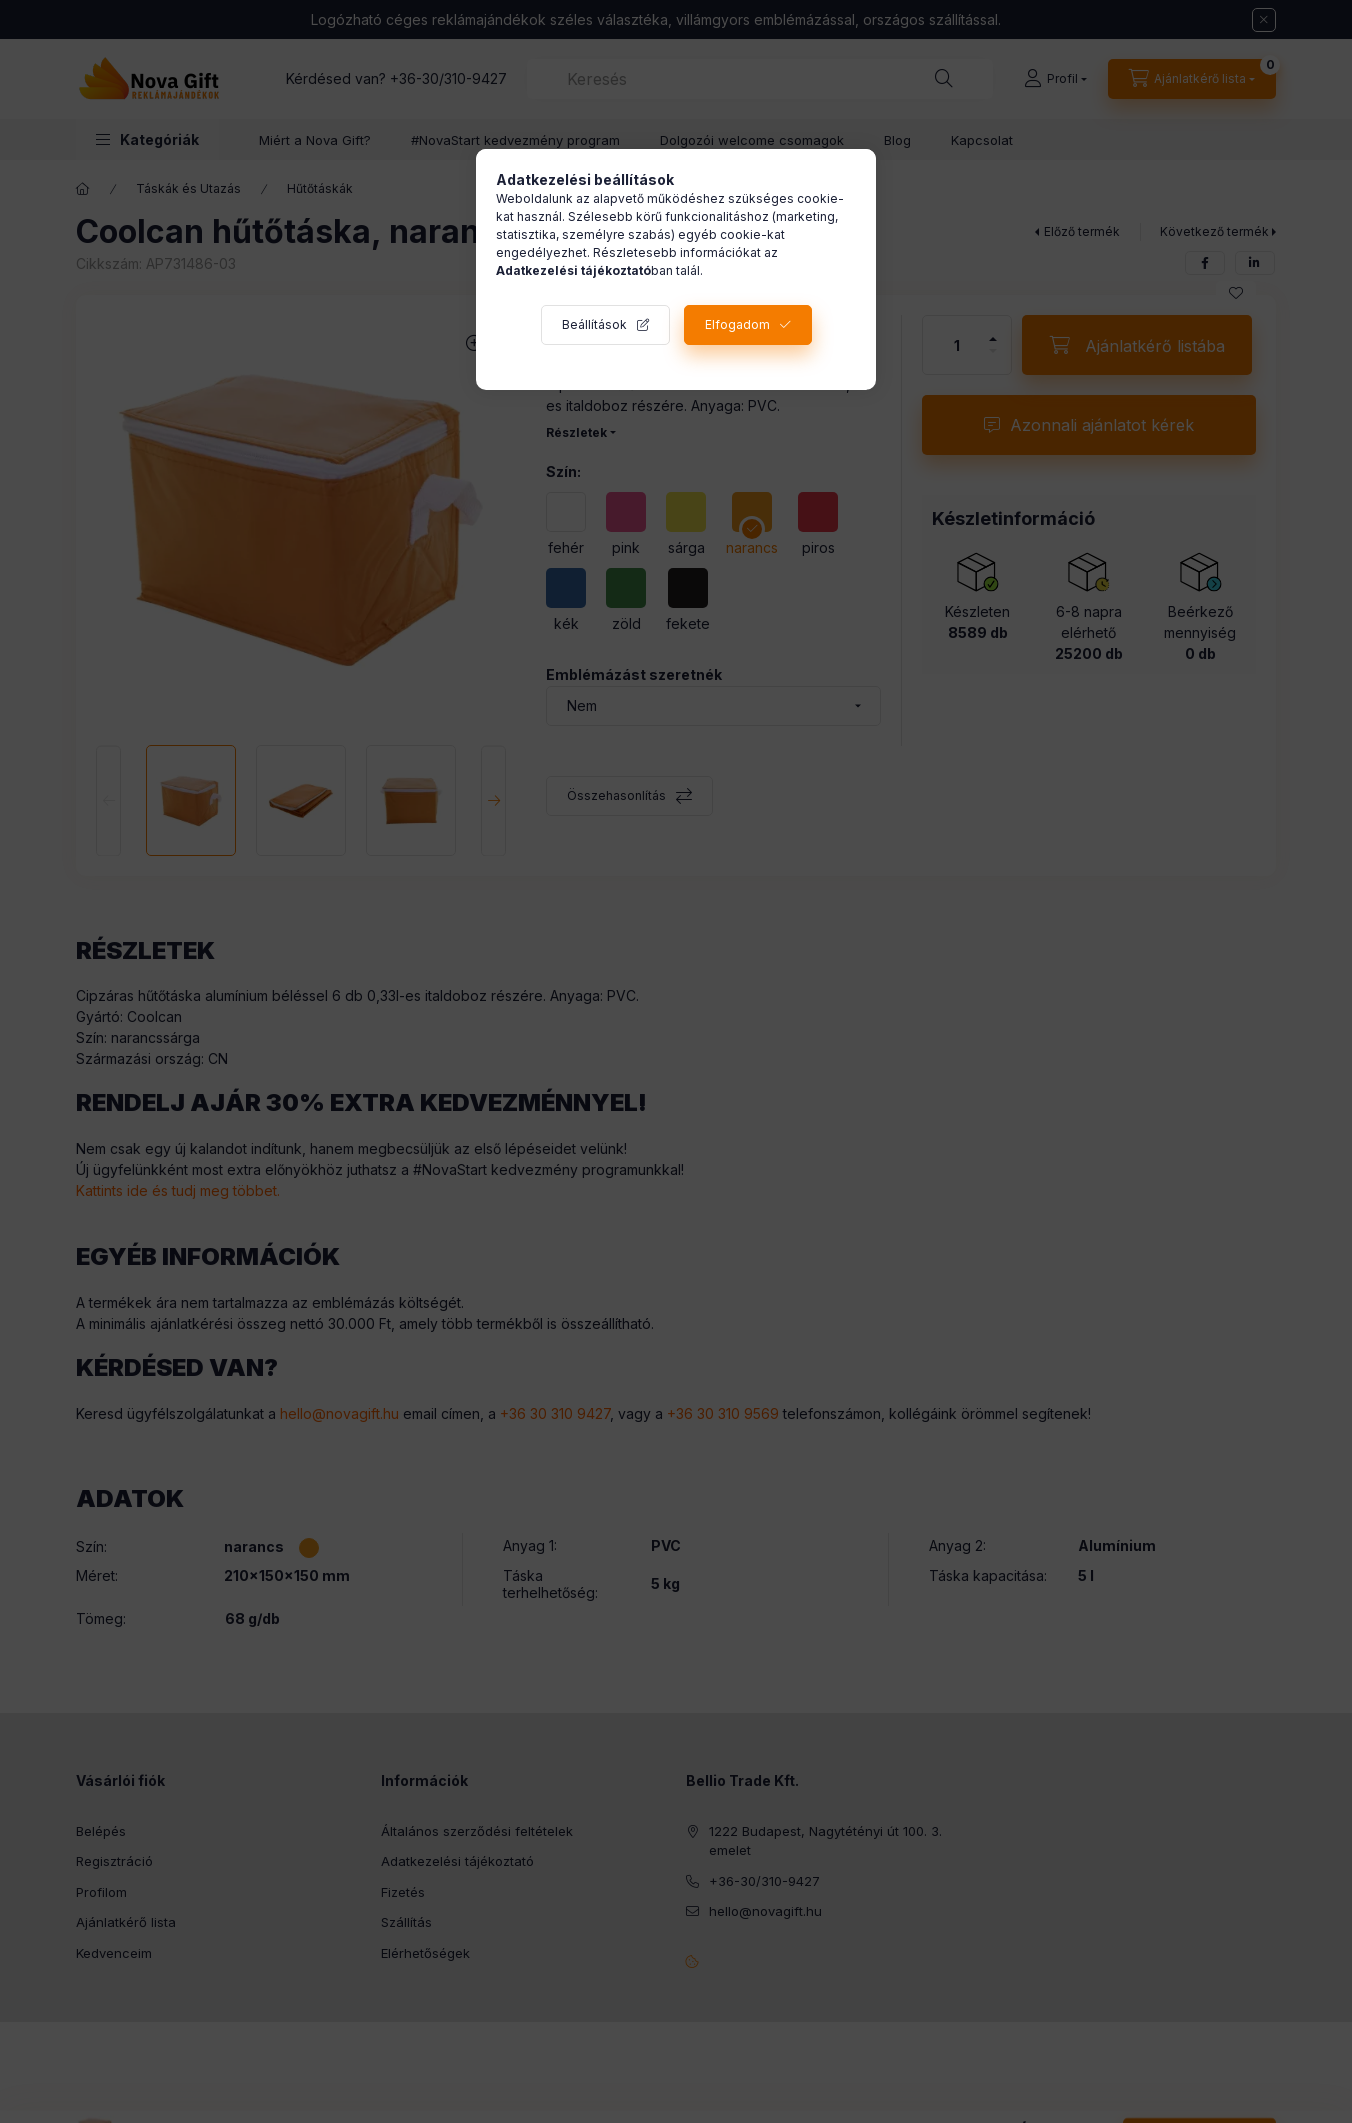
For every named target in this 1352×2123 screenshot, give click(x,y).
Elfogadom (737, 324)
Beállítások (594, 324)
